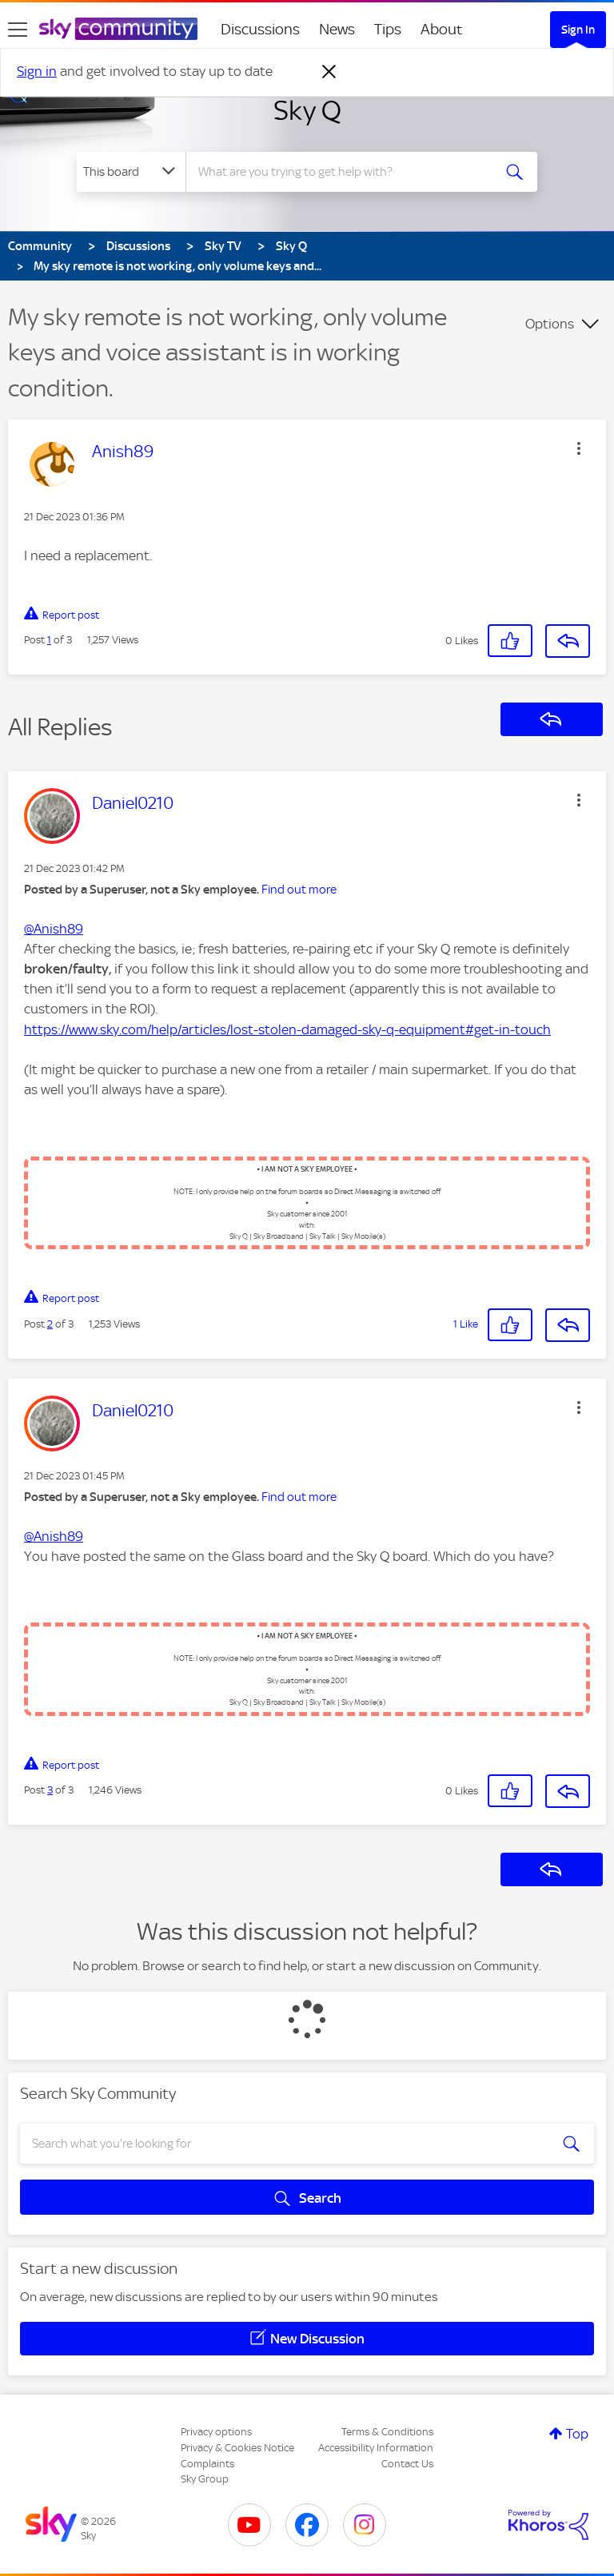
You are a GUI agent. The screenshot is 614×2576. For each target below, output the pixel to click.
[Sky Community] (118, 29)
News (337, 29)
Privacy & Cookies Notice (237, 2448)
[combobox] (344, 172)
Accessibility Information (375, 2448)
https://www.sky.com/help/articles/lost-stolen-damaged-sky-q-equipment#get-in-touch (287, 1029)
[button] (579, 448)
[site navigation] (17, 30)
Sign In (578, 29)
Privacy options (216, 2432)
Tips (387, 29)
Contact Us (407, 2464)
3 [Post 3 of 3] (50, 1790)
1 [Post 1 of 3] (49, 640)
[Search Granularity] (131, 172)
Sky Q (307, 110)
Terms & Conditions (387, 2432)
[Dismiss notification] (329, 72)
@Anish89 (53, 929)
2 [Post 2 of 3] (50, 1324)
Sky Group (205, 2479)
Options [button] (549, 324)
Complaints (207, 2464)
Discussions (260, 29)
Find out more (299, 889)
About (442, 29)
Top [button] (577, 2434)
